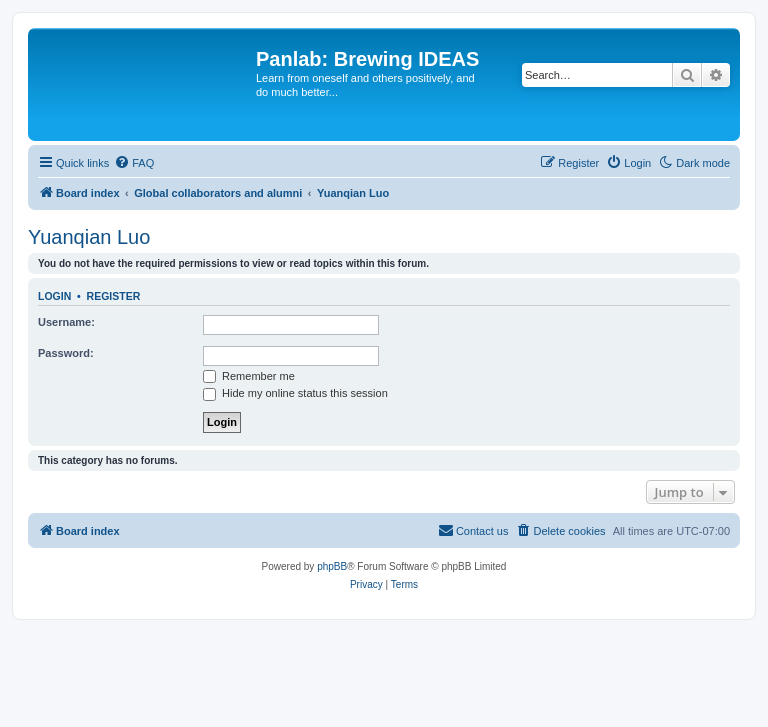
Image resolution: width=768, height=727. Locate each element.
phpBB (332, 566)
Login (54, 296)
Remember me (249, 376)
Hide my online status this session (295, 393)
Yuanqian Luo (89, 237)
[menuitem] (134, 163)
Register (114, 296)
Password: (66, 353)
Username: (66, 322)
